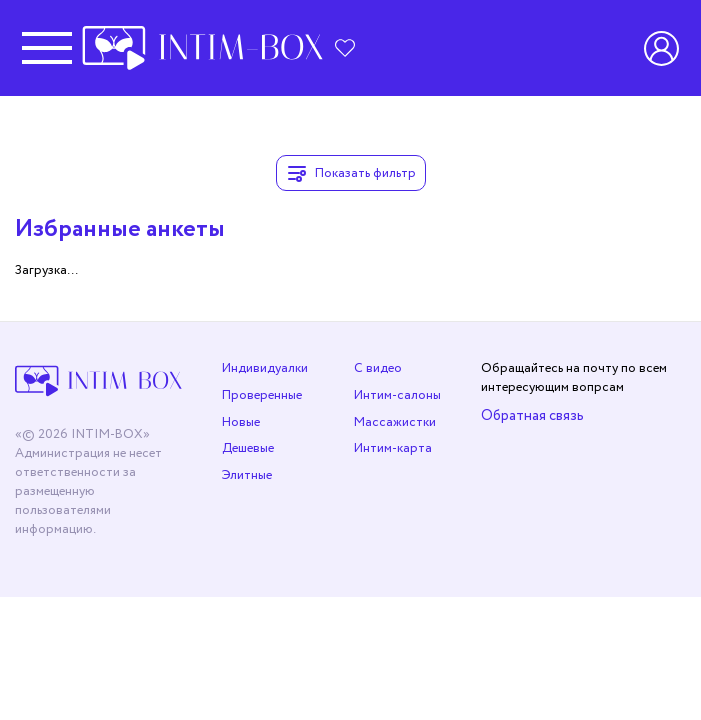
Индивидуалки (265, 368)
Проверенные (262, 395)
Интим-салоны (397, 395)
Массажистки (395, 422)
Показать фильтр (351, 173)
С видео (378, 368)
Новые (241, 422)
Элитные (247, 475)
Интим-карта (393, 448)
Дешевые (248, 448)
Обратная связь (532, 415)
